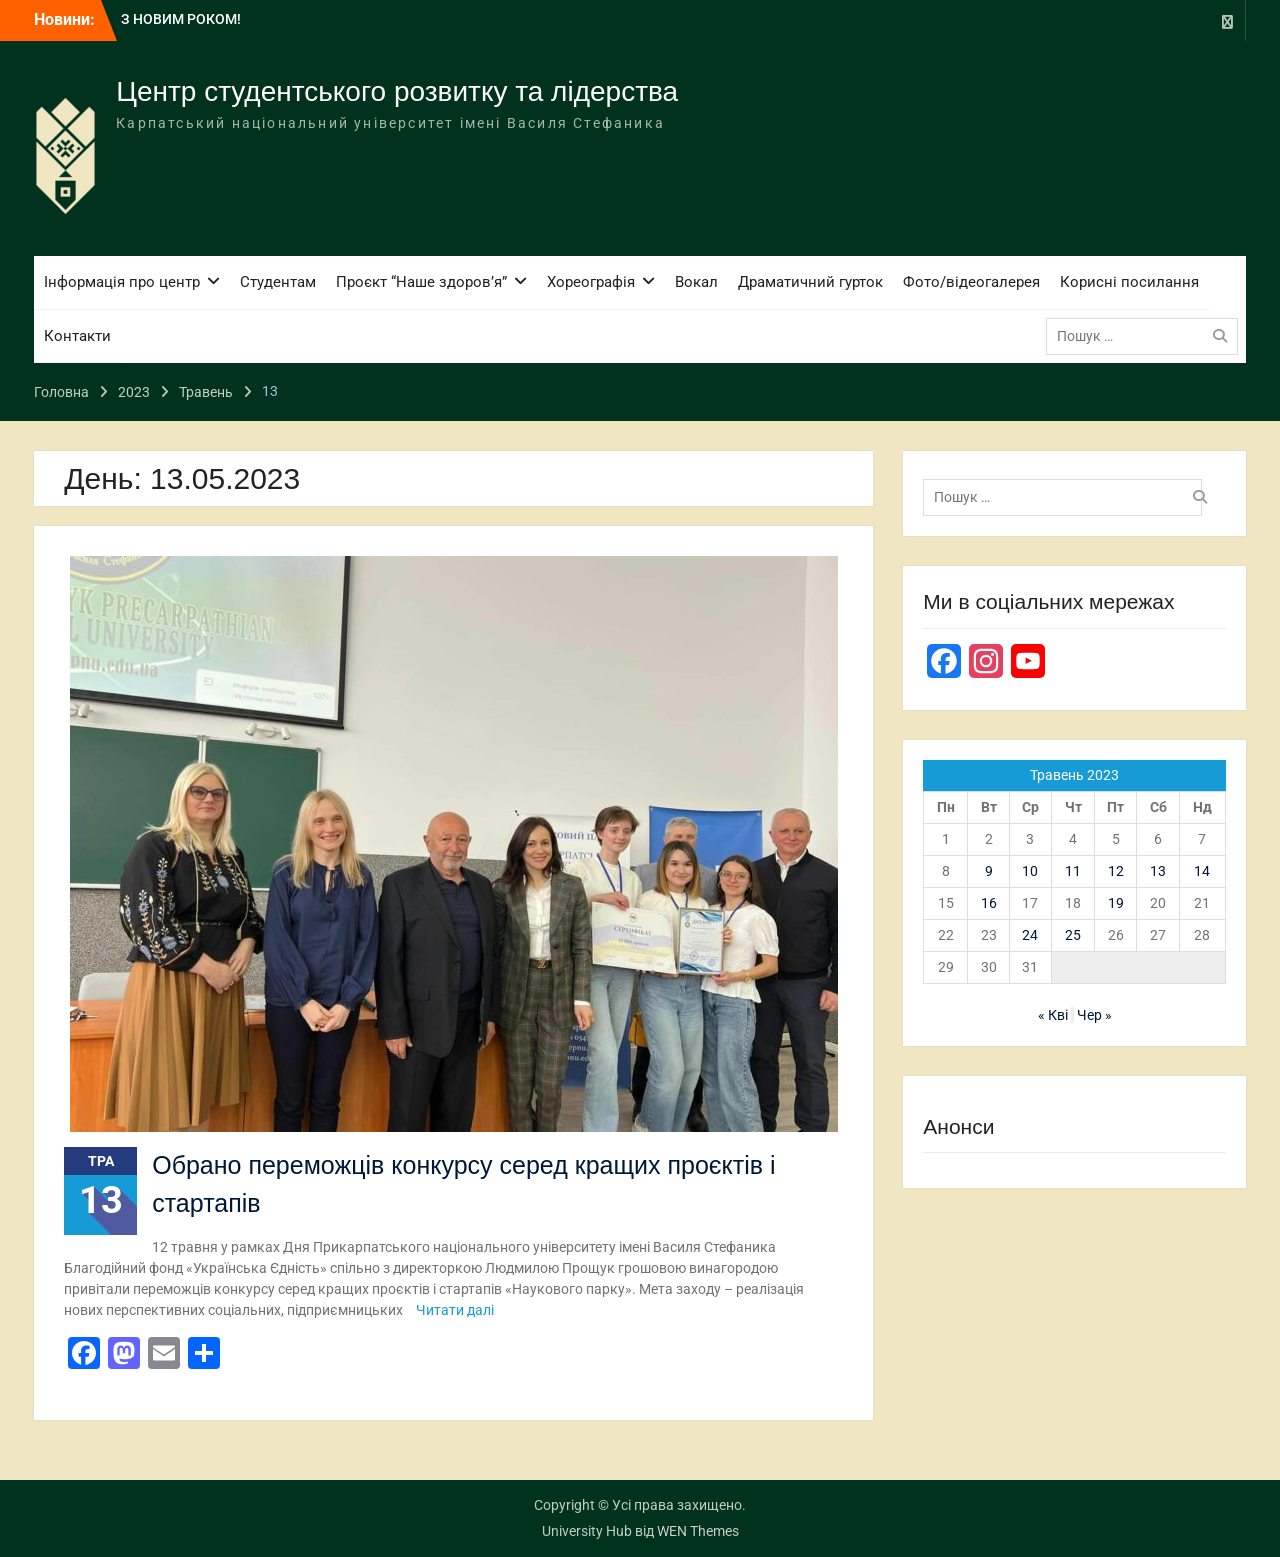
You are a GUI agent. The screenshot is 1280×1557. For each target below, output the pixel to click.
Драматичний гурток (810, 282)
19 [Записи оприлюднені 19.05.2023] (1116, 903)
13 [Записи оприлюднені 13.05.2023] (1158, 871)
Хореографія (591, 282)
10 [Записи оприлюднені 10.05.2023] (1030, 871)
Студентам (278, 282)
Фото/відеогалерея (971, 282)
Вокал (696, 282)
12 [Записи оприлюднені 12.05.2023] (1116, 871)
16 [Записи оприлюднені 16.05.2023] (989, 903)
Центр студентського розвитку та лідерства (397, 91)
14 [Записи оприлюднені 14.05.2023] (1202, 871)
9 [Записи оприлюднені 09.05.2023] (989, 871)
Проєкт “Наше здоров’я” (421, 282)
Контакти (77, 336)
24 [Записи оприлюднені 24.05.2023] (1030, 935)
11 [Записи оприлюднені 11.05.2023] (1073, 871)
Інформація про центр (122, 282)
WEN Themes (698, 1531)
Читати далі (455, 1310)
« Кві (1053, 1015)
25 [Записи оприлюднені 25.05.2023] (1073, 935)
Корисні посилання (1129, 282)
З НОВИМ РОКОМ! (181, 19)
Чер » (1094, 1015)
